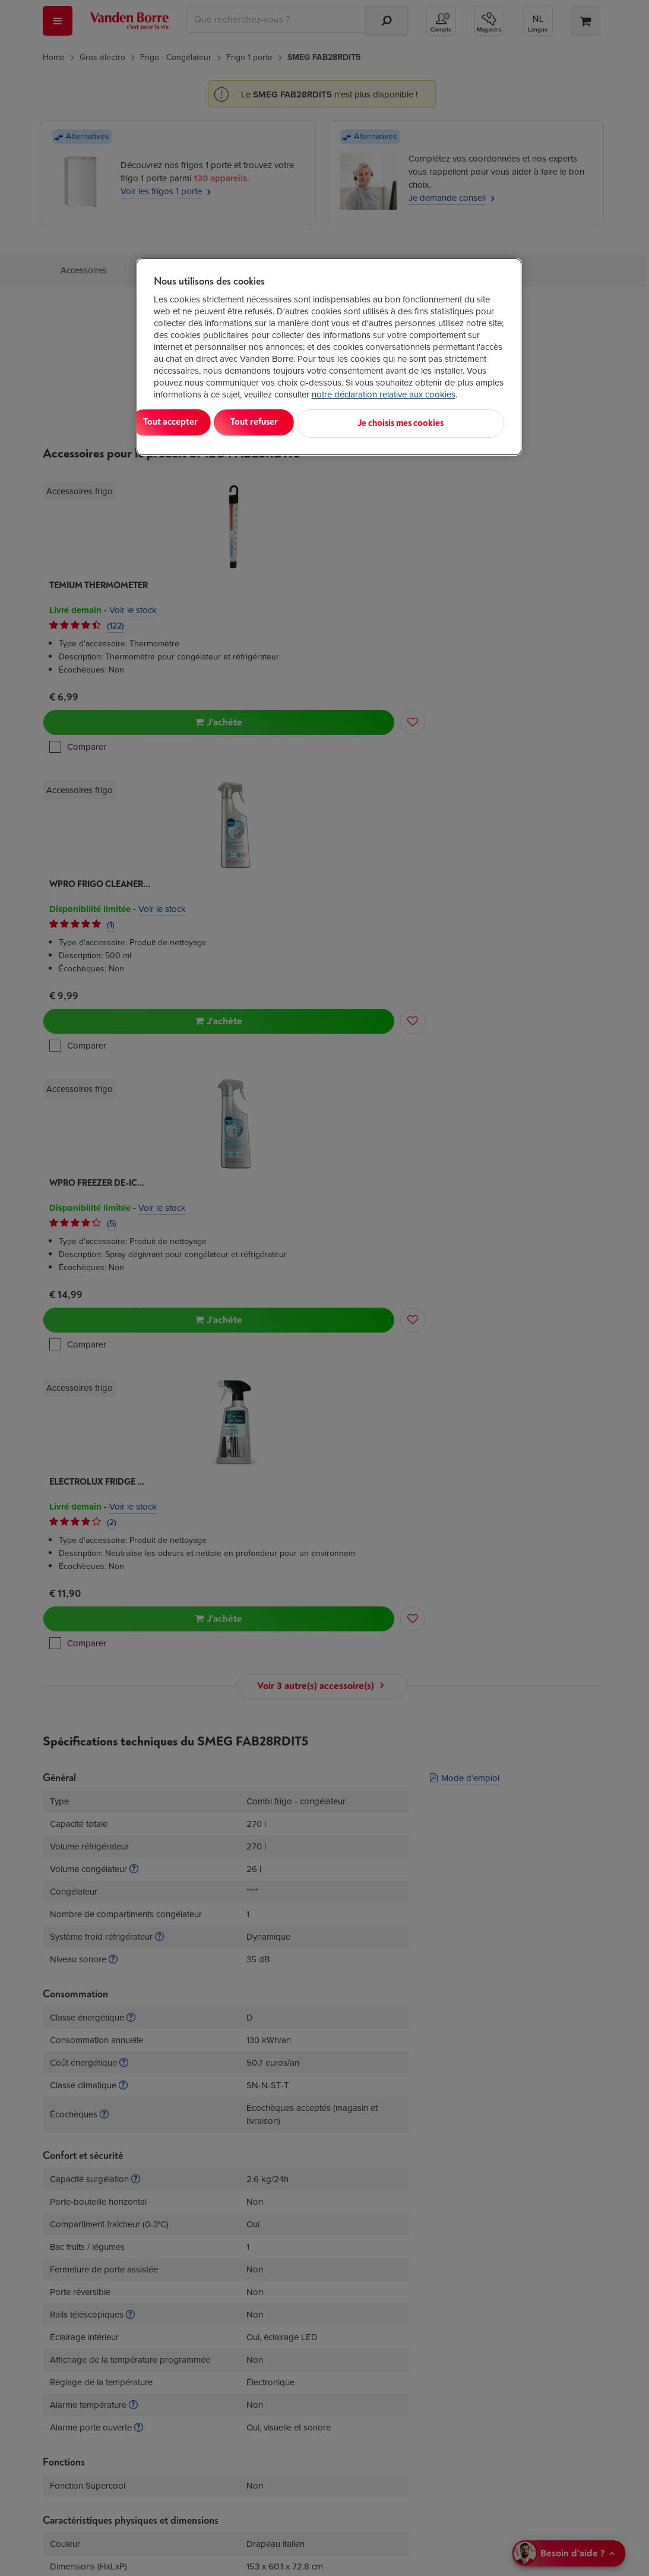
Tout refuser (306, 422)
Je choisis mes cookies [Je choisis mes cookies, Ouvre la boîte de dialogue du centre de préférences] (446, 422)
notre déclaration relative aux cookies (383, 394)
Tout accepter (202, 422)
